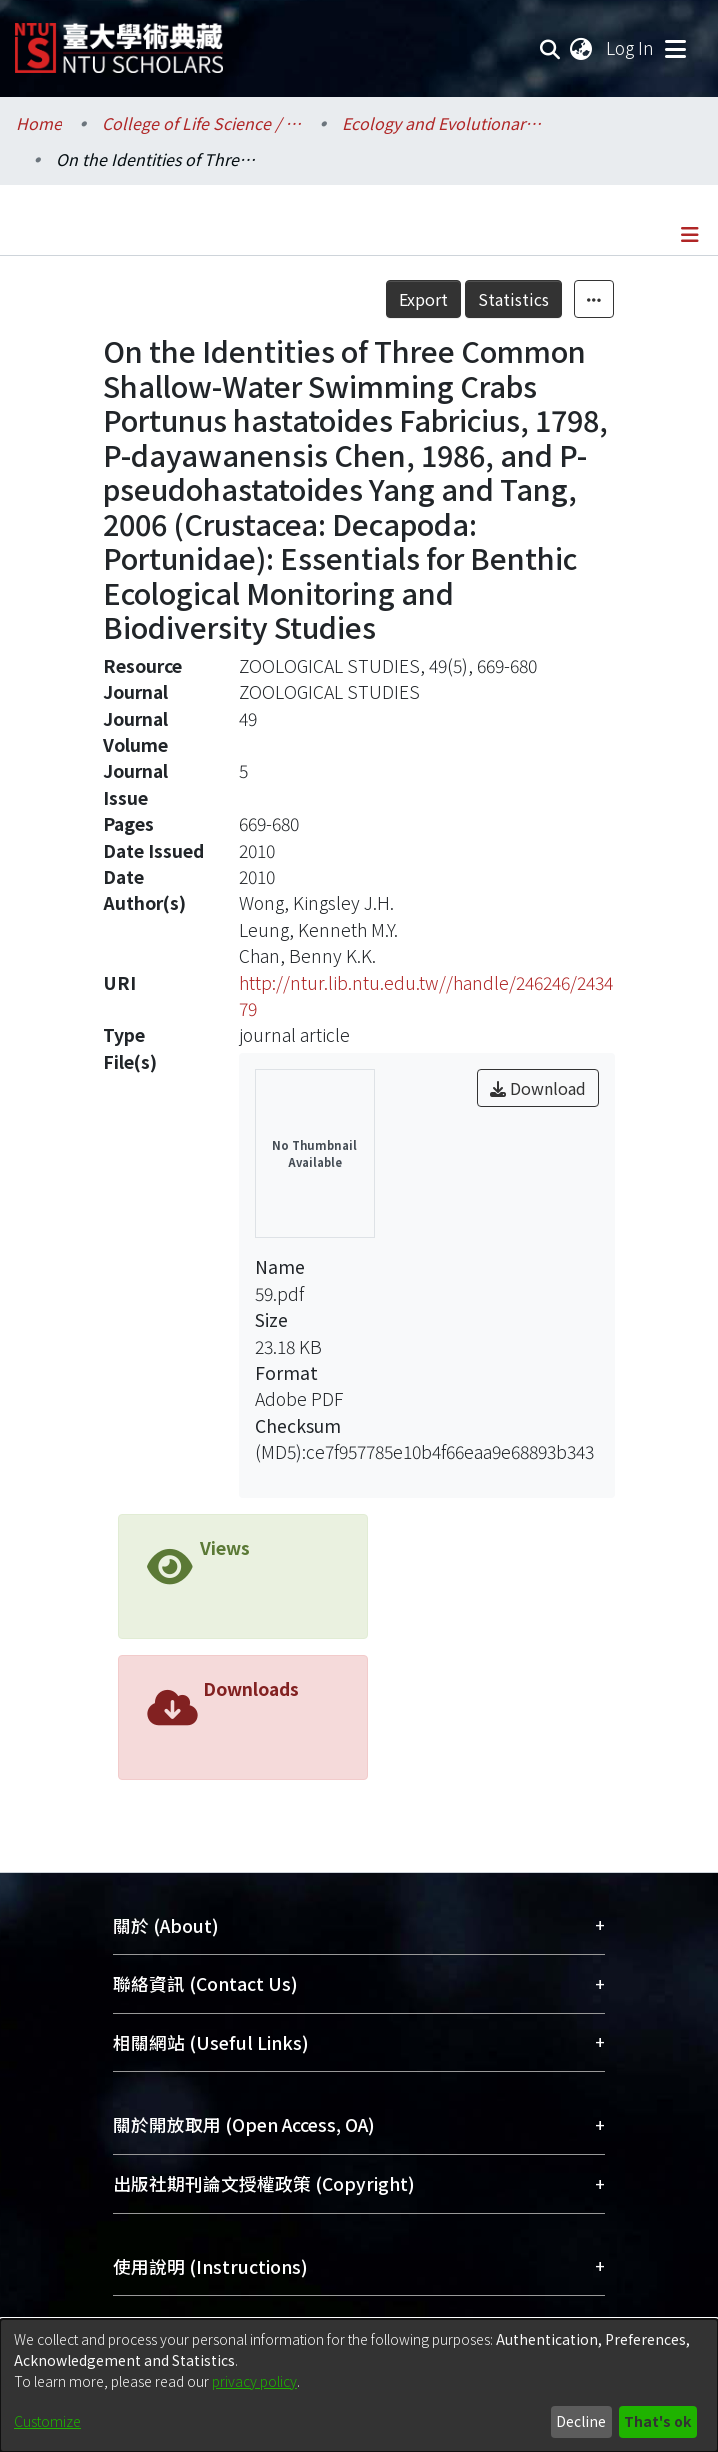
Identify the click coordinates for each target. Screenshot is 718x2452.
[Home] (119, 40)
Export (423, 299)
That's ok (657, 2421)
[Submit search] (550, 48)
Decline (581, 2421)
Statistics (513, 299)
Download (538, 1088)
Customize (47, 2421)
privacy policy (254, 2381)
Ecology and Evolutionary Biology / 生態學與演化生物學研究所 (442, 123)
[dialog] (359, 2385)
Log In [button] (631, 47)
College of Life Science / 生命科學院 (202, 123)
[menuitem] (582, 48)
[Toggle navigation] (675, 48)
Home (39, 123)
